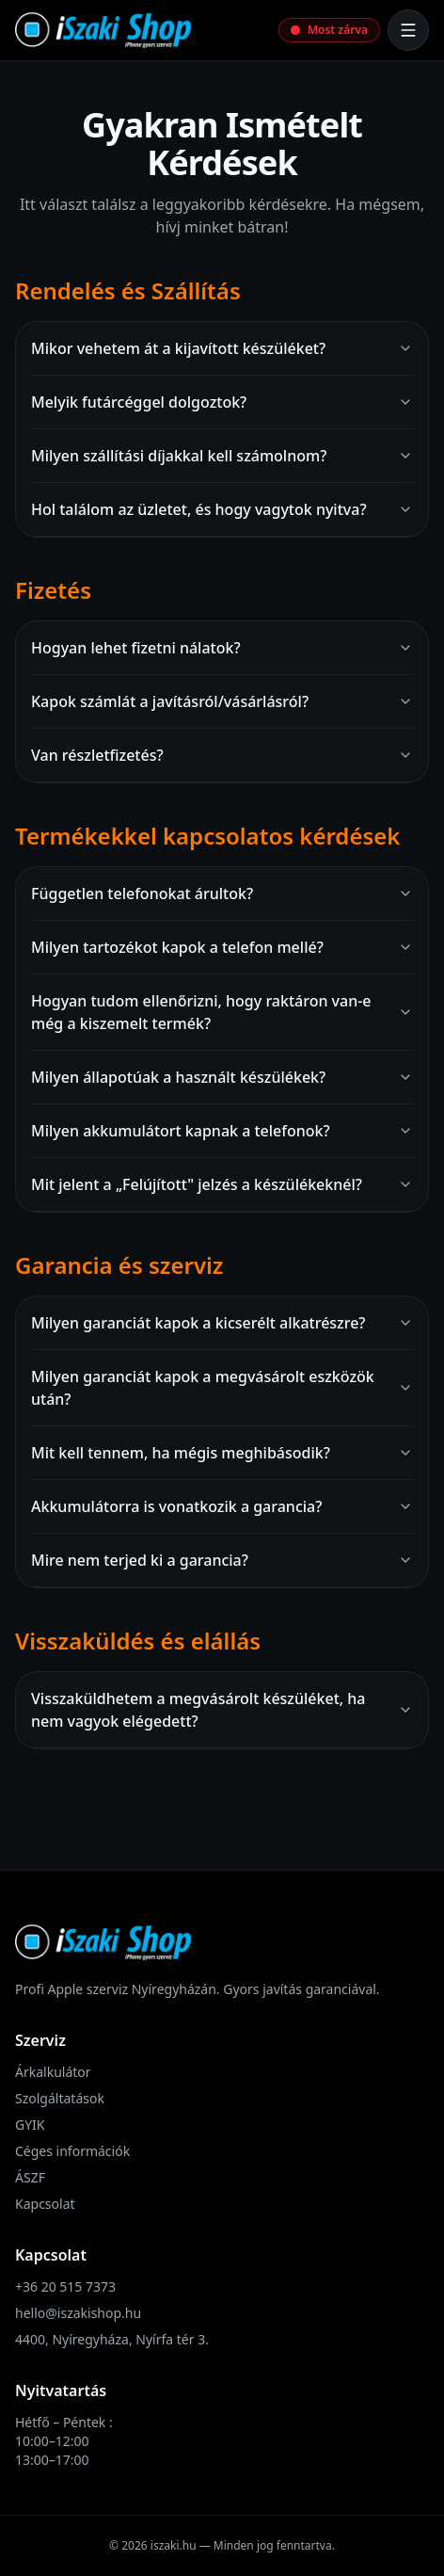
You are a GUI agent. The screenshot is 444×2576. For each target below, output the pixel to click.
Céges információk (72, 2151)
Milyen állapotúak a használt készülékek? (222, 1077)
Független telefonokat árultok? (222, 893)
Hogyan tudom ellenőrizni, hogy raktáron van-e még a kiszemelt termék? (222, 1012)
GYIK (30, 2124)
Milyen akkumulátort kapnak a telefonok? (222, 1130)
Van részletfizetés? (222, 755)
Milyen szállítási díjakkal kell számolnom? (222, 455)
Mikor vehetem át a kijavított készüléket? (222, 348)
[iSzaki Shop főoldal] (103, 30)
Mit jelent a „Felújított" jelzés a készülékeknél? (222, 1184)
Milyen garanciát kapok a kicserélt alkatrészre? (222, 1322)
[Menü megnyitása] (408, 30)
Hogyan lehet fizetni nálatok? (222, 647)
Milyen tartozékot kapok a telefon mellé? (222, 947)
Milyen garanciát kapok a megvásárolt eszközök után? (222, 1387)
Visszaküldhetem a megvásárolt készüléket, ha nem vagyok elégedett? (222, 1709)
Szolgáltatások (59, 2098)
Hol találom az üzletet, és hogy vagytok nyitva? (222, 509)
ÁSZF (30, 2177)
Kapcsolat (45, 2204)
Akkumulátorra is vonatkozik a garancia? (222, 1506)
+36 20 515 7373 (65, 2286)
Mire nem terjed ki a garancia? (222, 1560)
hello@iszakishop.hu (78, 2313)
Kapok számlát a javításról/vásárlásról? (222, 701)
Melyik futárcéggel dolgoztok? (222, 402)
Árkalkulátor (53, 2072)
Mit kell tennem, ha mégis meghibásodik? (222, 1452)
